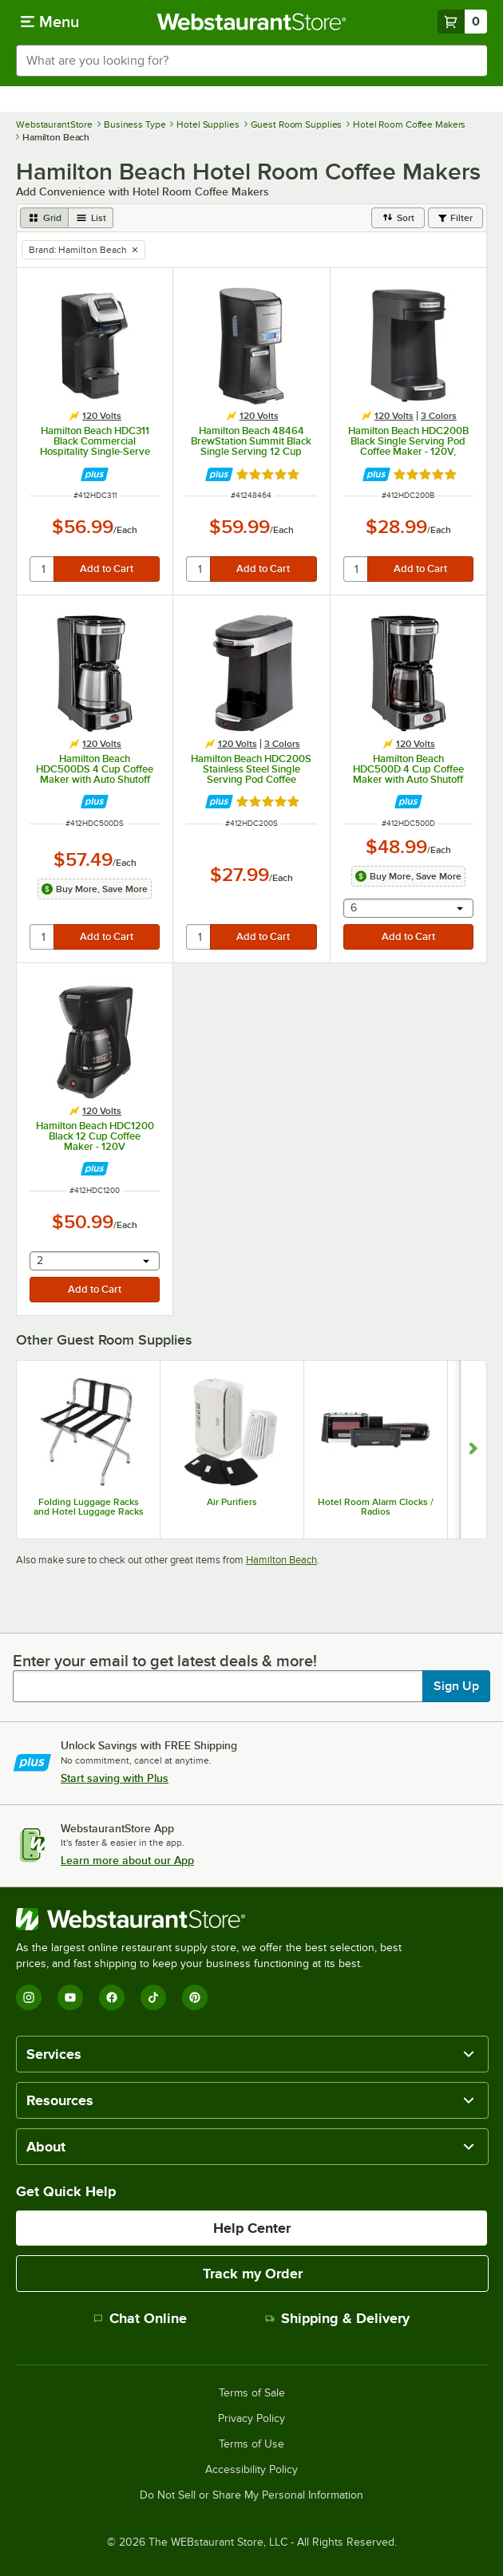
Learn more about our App (127, 1860)
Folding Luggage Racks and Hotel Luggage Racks (89, 1506)
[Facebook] (112, 1997)
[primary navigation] (50, 22)
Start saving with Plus (114, 1778)
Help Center (252, 2228)
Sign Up (456, 1686)
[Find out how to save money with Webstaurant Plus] (95, 474)
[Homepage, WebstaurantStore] (252, 21)
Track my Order (253, 2274)
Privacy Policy (251, 2418)
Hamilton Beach (281, 1560)
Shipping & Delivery (337, 2318)
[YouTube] (70, 1997)
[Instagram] (29, 1997)
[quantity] (43, 569)
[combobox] (251, 61)
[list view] (91, 217)
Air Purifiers (232, 1502)
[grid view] (44, 217)
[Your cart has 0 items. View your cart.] (462, 22)
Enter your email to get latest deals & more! (165, 1661)
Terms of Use (251, 2444)
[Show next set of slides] (473, 1450)
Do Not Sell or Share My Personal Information (251, 2495)
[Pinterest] (195, 1997)
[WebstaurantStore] (215, 1919)
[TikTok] (153, 1997)
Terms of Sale (252, 2393)
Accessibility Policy (251, 2469)
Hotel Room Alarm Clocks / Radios (376, 1506)
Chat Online (140, 2318)
